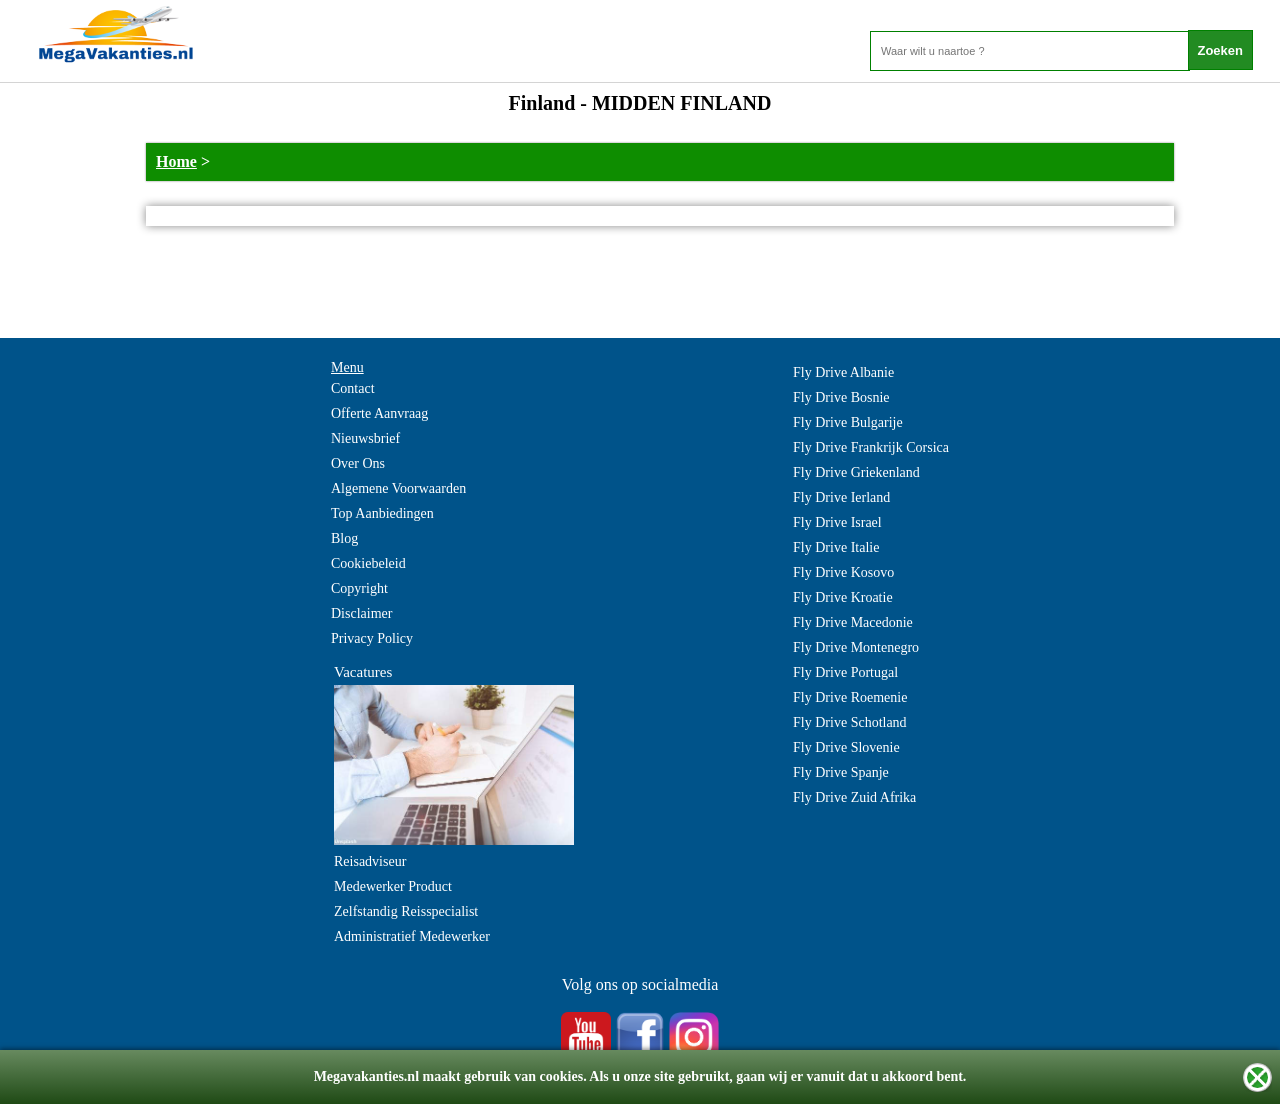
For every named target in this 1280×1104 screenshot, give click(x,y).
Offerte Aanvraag (379, 413)
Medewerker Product (393, 886)
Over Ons (358, 463)
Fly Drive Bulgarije (848, 422)
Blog (344, 538)
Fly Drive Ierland (841, 497)
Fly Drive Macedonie (853, 622)
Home (176, 161)
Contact (353, 388)
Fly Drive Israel (837, 522)
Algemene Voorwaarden (398, 488)
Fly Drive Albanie (843, 372)
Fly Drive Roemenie (850, 697)
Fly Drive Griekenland (856, 472)
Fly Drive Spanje (841, 772)
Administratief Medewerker (412, 936)
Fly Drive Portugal (845, 672)
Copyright (359, 588)
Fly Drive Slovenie (846, 747)
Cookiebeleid (368, 563)
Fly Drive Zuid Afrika (854, 797)
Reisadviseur (370, 861)
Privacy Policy (372, 638)
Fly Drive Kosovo (843, 572)
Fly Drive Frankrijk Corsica (871, 447)
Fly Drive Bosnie (841, 397)
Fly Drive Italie (836, 547)
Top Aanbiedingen (382, 513)
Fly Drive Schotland (850, 722)
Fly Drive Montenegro (856, 647)
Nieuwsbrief (365, 438)
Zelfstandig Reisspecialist (406, 911)
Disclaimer (361, 613)
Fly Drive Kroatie (843, 597)
